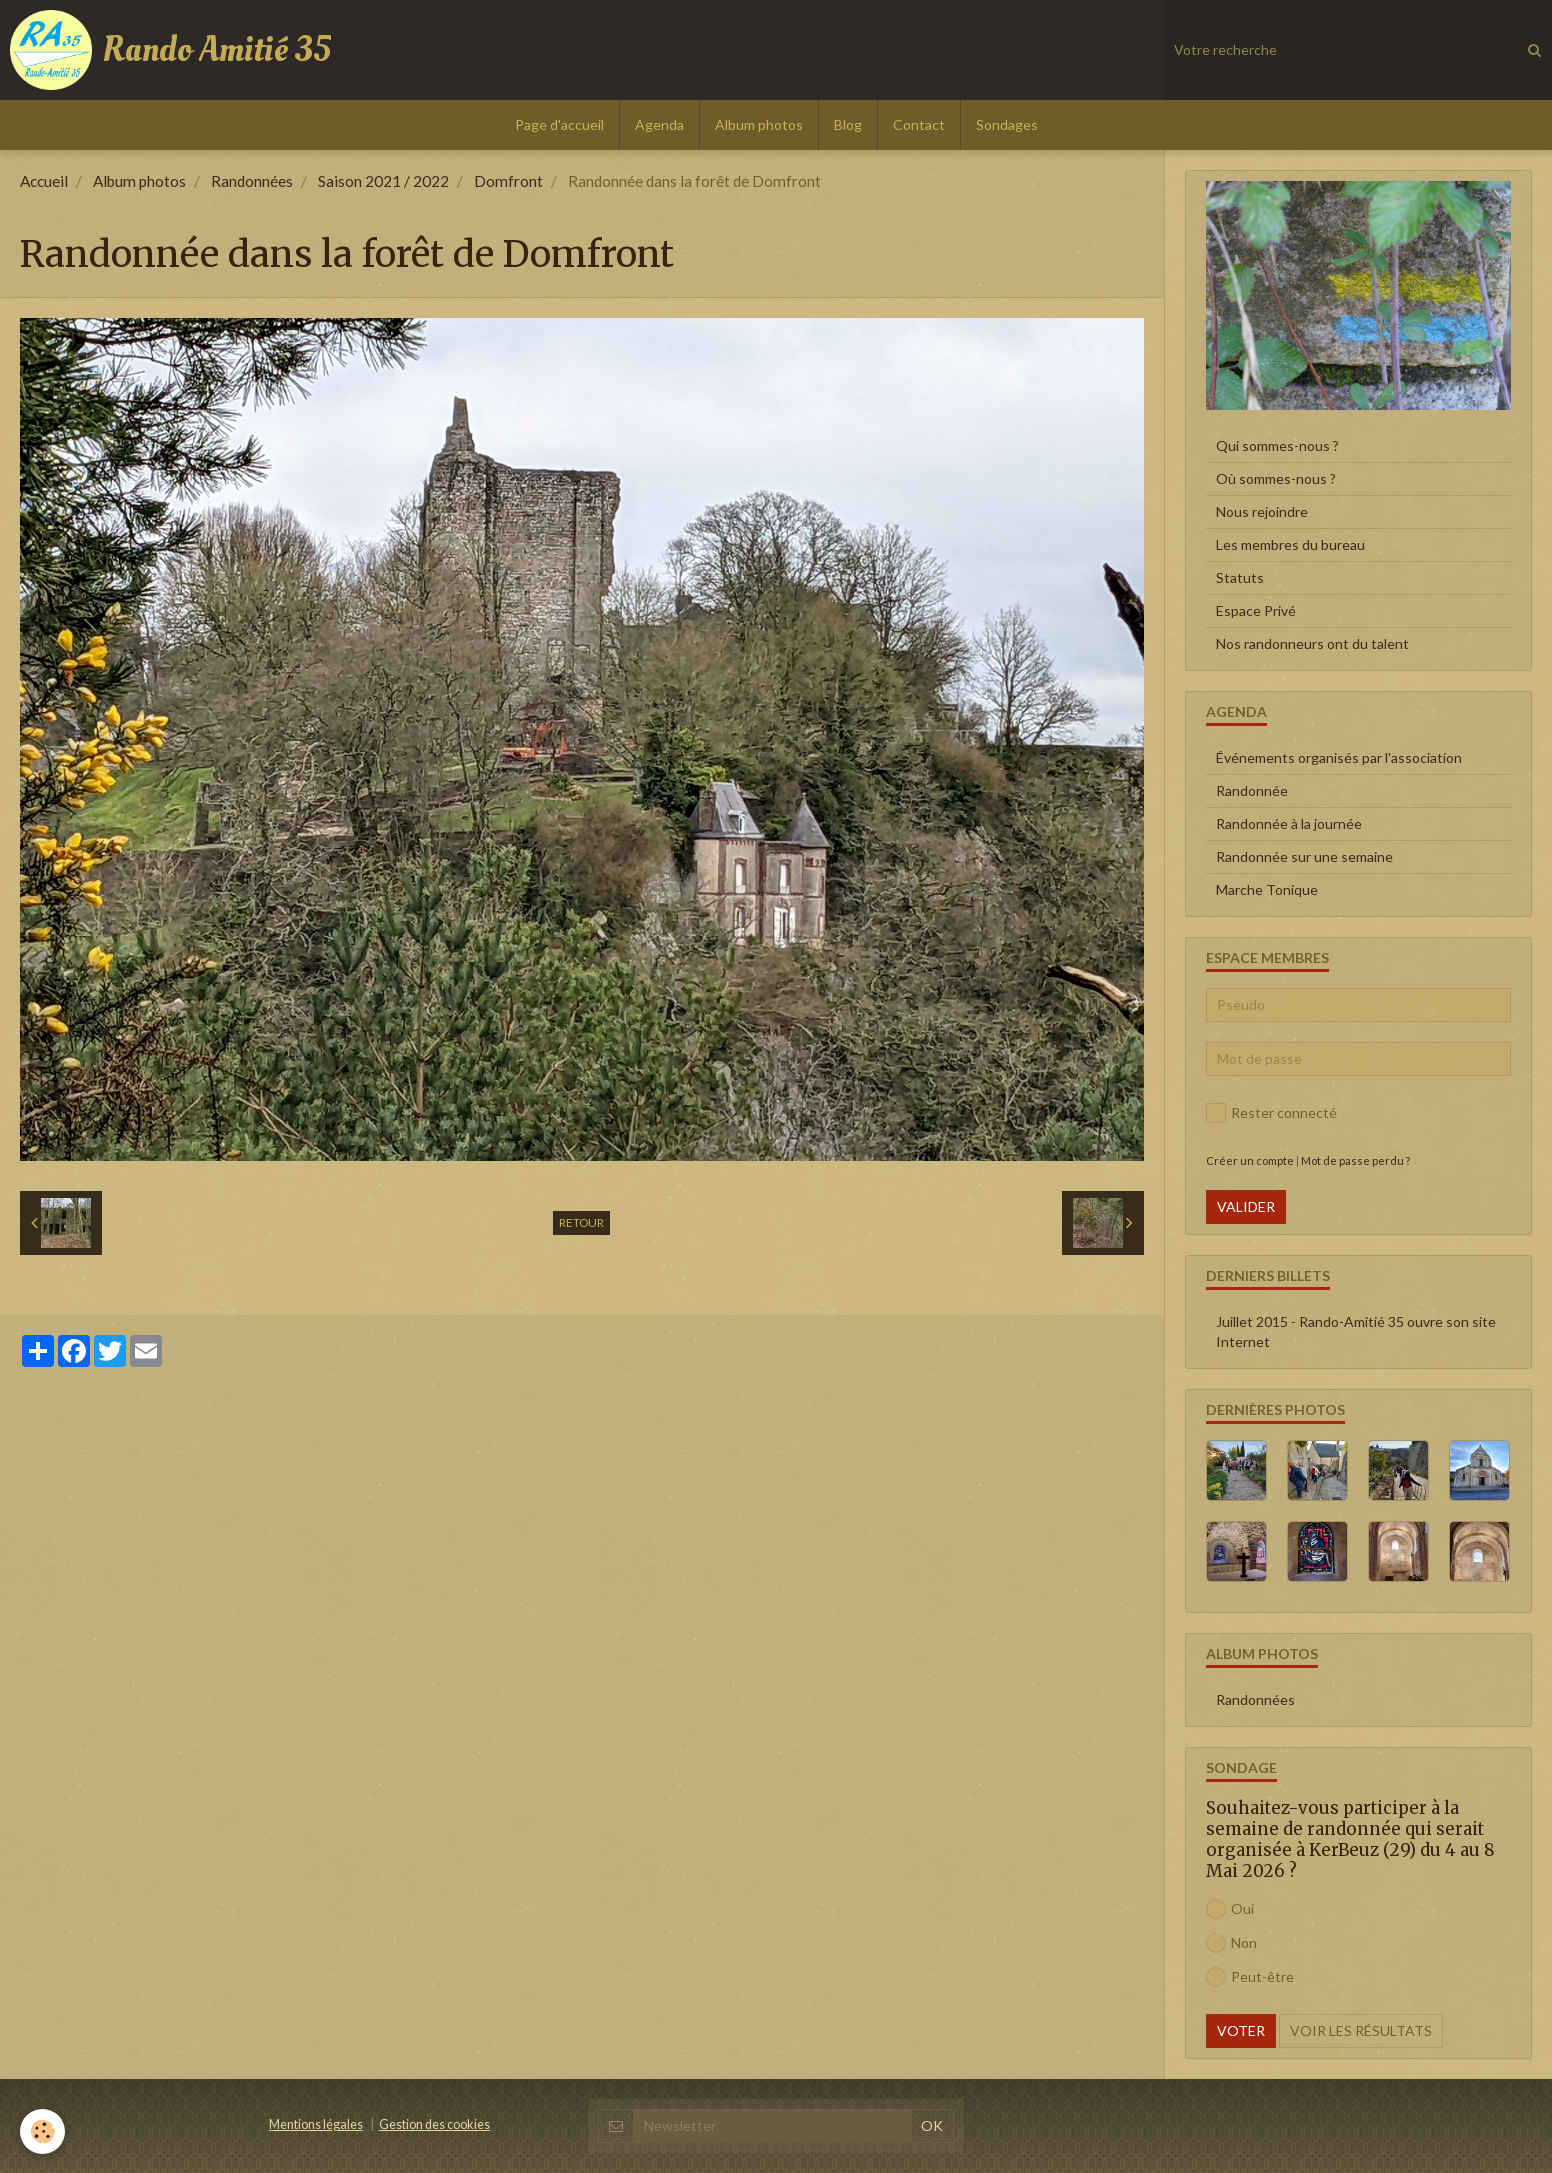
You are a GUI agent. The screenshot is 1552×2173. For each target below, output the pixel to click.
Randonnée (1252, 790)
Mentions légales (316, 2124)
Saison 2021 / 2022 (383, 181)
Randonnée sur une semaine (1304, 856)
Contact (919, 124)
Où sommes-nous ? (1276, 478)
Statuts (1240, 577)
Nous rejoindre (1262, 511)
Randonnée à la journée (1289, 823)
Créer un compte (1250, 1160)
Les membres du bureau (1290, 544)
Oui (1230, 1909)
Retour (581, 1222)
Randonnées (252, 181)
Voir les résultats (1361, 2030)
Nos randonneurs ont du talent (1312, 643)
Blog (848, 124)
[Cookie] (42, 2131)
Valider (1246, 1206)
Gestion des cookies (434, 2124)
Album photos (759, 124)
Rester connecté (1271, 1113)
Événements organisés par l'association (1339, 757)
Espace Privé (1256, 610)
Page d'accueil (559, 124)
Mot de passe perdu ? (1355, 1160)
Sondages (1007, 124)
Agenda (659, 124)
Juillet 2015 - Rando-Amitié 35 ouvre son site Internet (1356, 1331)
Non (1231, 1943)
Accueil (44, 181)
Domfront (508, 181)
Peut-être (1250, 1977)
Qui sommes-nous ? (1277, 445)
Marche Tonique (1267, 889)
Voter (1241, 2030)
